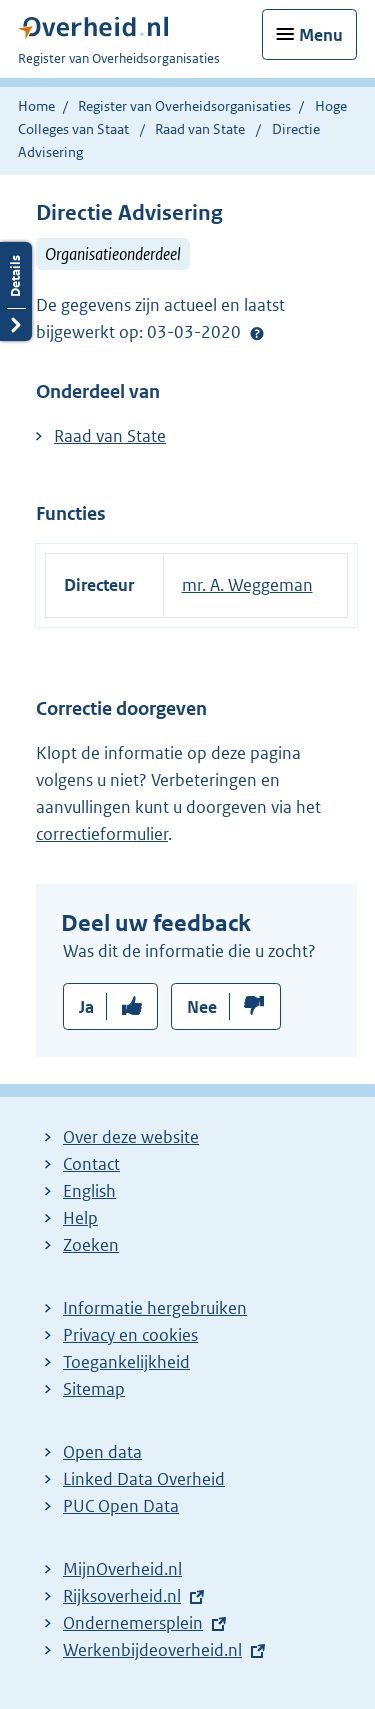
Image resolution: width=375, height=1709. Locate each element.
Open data (102, 1452)
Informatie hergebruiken (155, 1308)
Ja (86, 1007)
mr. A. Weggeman (247, 585)
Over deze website (131, 1137)
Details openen (16, 291)
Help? (257, 333)
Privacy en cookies (130, 1335)
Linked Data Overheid (144, 1479)
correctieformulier (102, 834)
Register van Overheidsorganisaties (184, 106)
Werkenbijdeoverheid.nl (152, 1650)
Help (80, 1218)
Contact (91, 1164)
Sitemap (94, 1389)
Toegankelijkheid (126, 1362)
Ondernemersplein (133, 1623)
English (89, 1191)
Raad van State (201, 129)
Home (36, 106)
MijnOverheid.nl (122, 1569)
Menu (321, 35)
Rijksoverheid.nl (122, 1596)
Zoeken (91, 1245)
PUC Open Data (121, 1506)
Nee (202, 1007)
